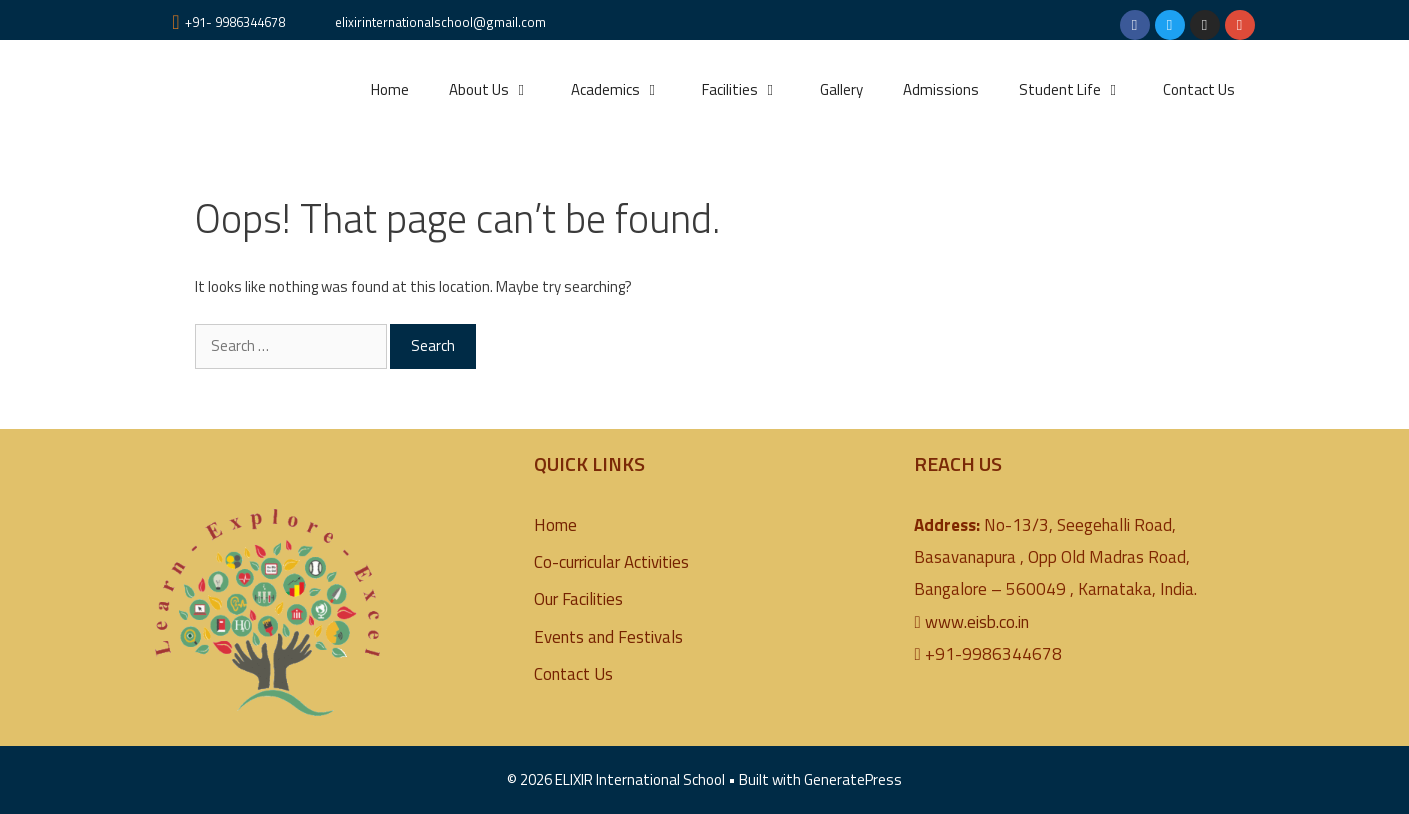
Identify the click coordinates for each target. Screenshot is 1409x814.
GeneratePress (853, 779)
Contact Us (1199, 89)
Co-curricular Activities (611, 562)
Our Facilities (578, 599)
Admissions (941, 89)
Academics (626, 90)
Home (390, 89)
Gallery (841, 89)
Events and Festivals (608, 637)
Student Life (1081, 90)
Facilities (751, 90)
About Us (500, 90)
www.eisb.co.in (977, 622)
